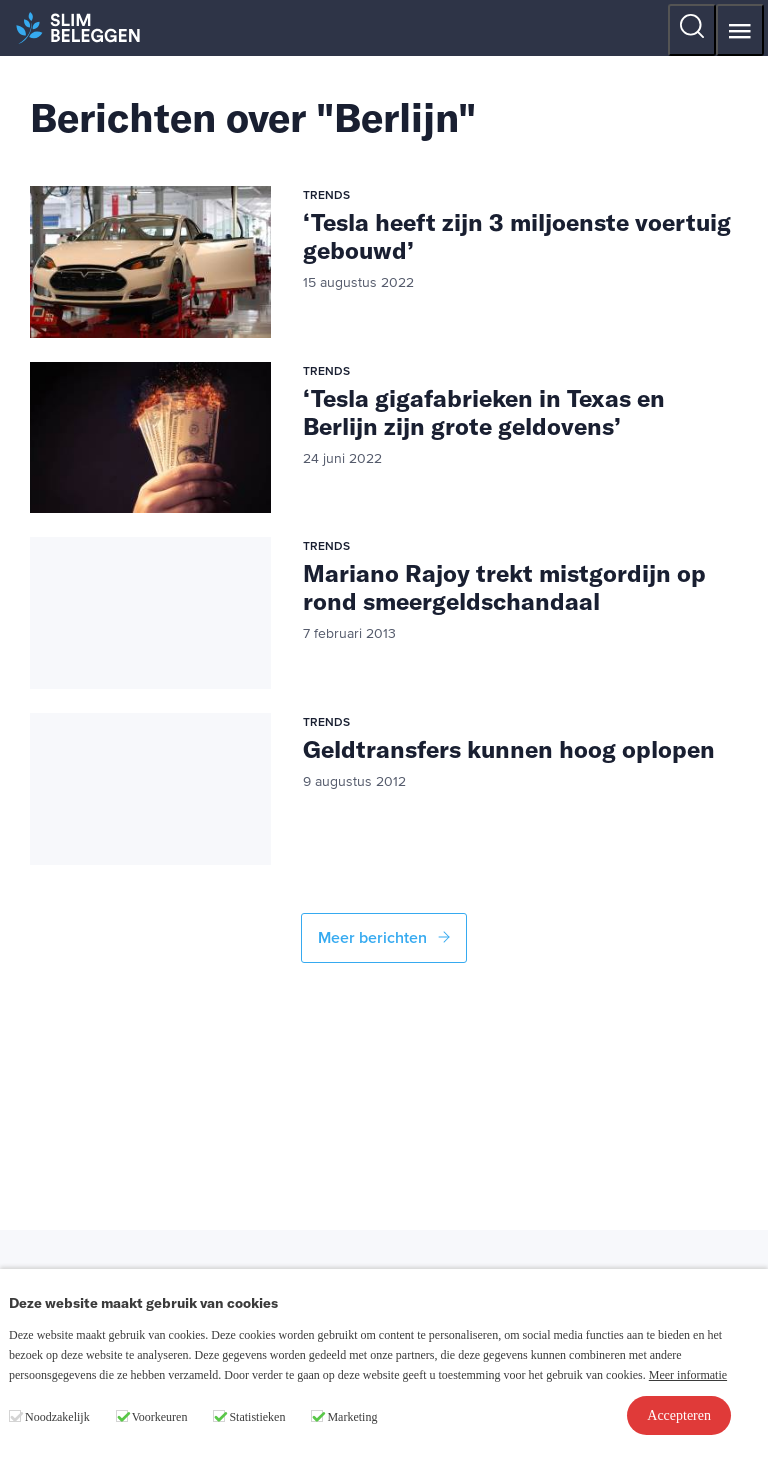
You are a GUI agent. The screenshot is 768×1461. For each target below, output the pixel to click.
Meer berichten (384, 938)
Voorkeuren (160, 1417)
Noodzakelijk (57, 1417)
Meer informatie (688, 1375)
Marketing (352, 1417)
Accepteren (679, 1415)
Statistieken (257, 1417)
